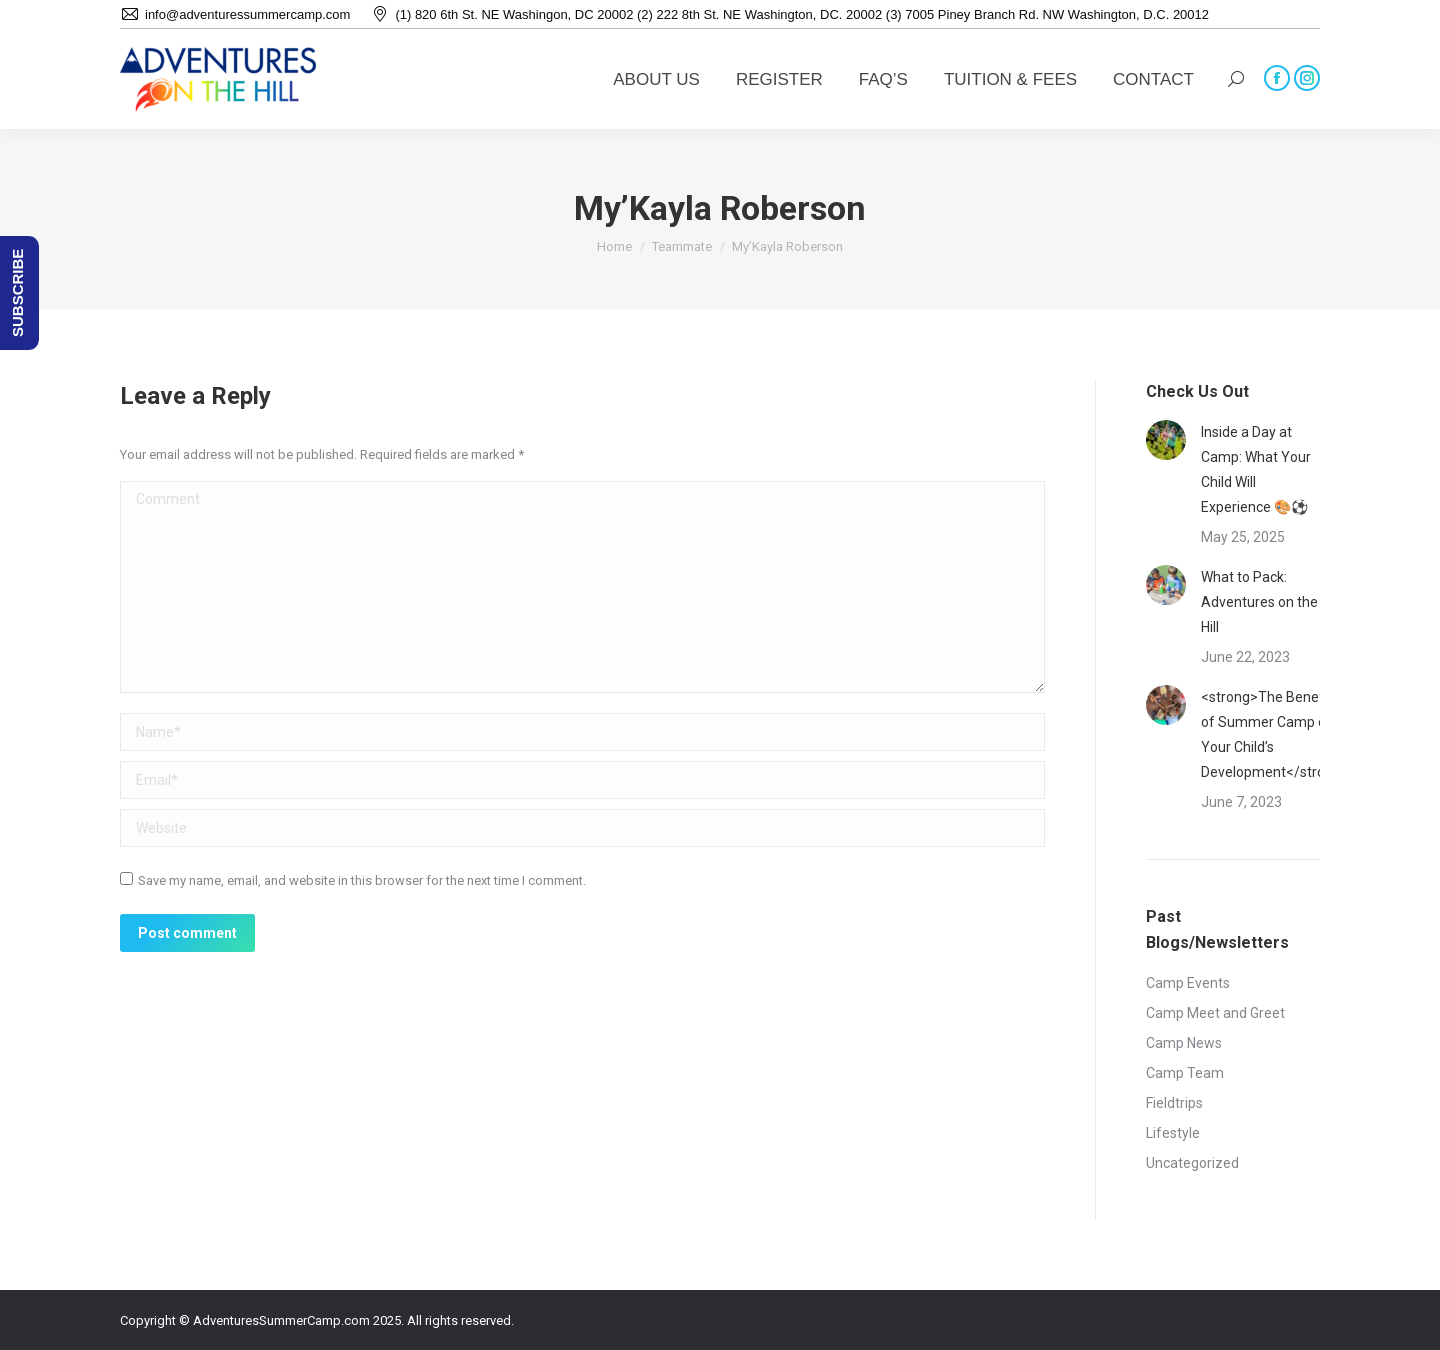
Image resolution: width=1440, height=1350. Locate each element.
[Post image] (1166, 440)
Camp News (1184, 1043)
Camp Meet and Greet (1215, 1013)
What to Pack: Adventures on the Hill (1259, 602)
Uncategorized (1192, 1163)
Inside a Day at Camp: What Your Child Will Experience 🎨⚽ (1256, 469)
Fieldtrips (1174, 1103)
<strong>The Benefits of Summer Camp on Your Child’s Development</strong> (1275, 734)
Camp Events (1188, 983)
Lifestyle (1173, 1133)
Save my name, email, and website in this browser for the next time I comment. (362, 880)
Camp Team (1185, 1073)
